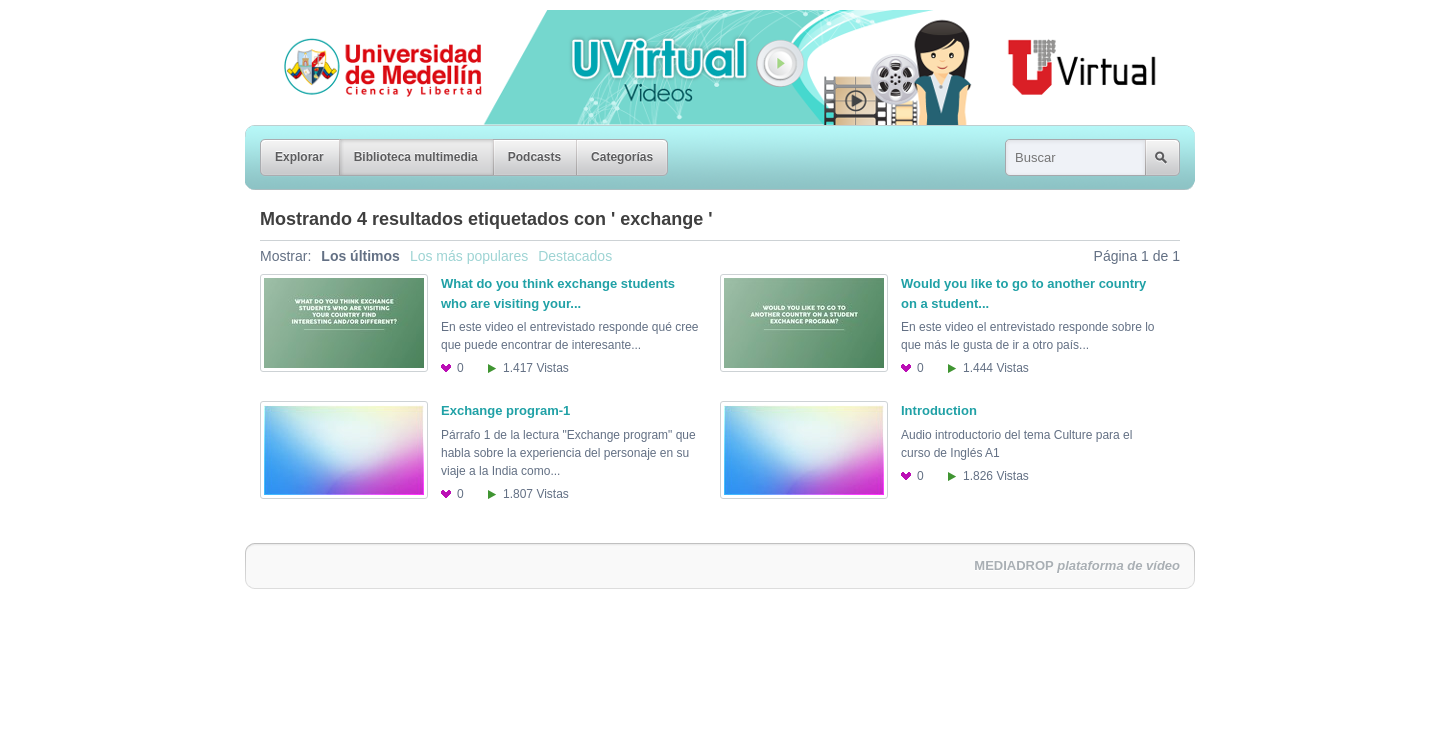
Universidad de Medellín (367, 24)
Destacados (575, 256)
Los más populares (469, 256)
